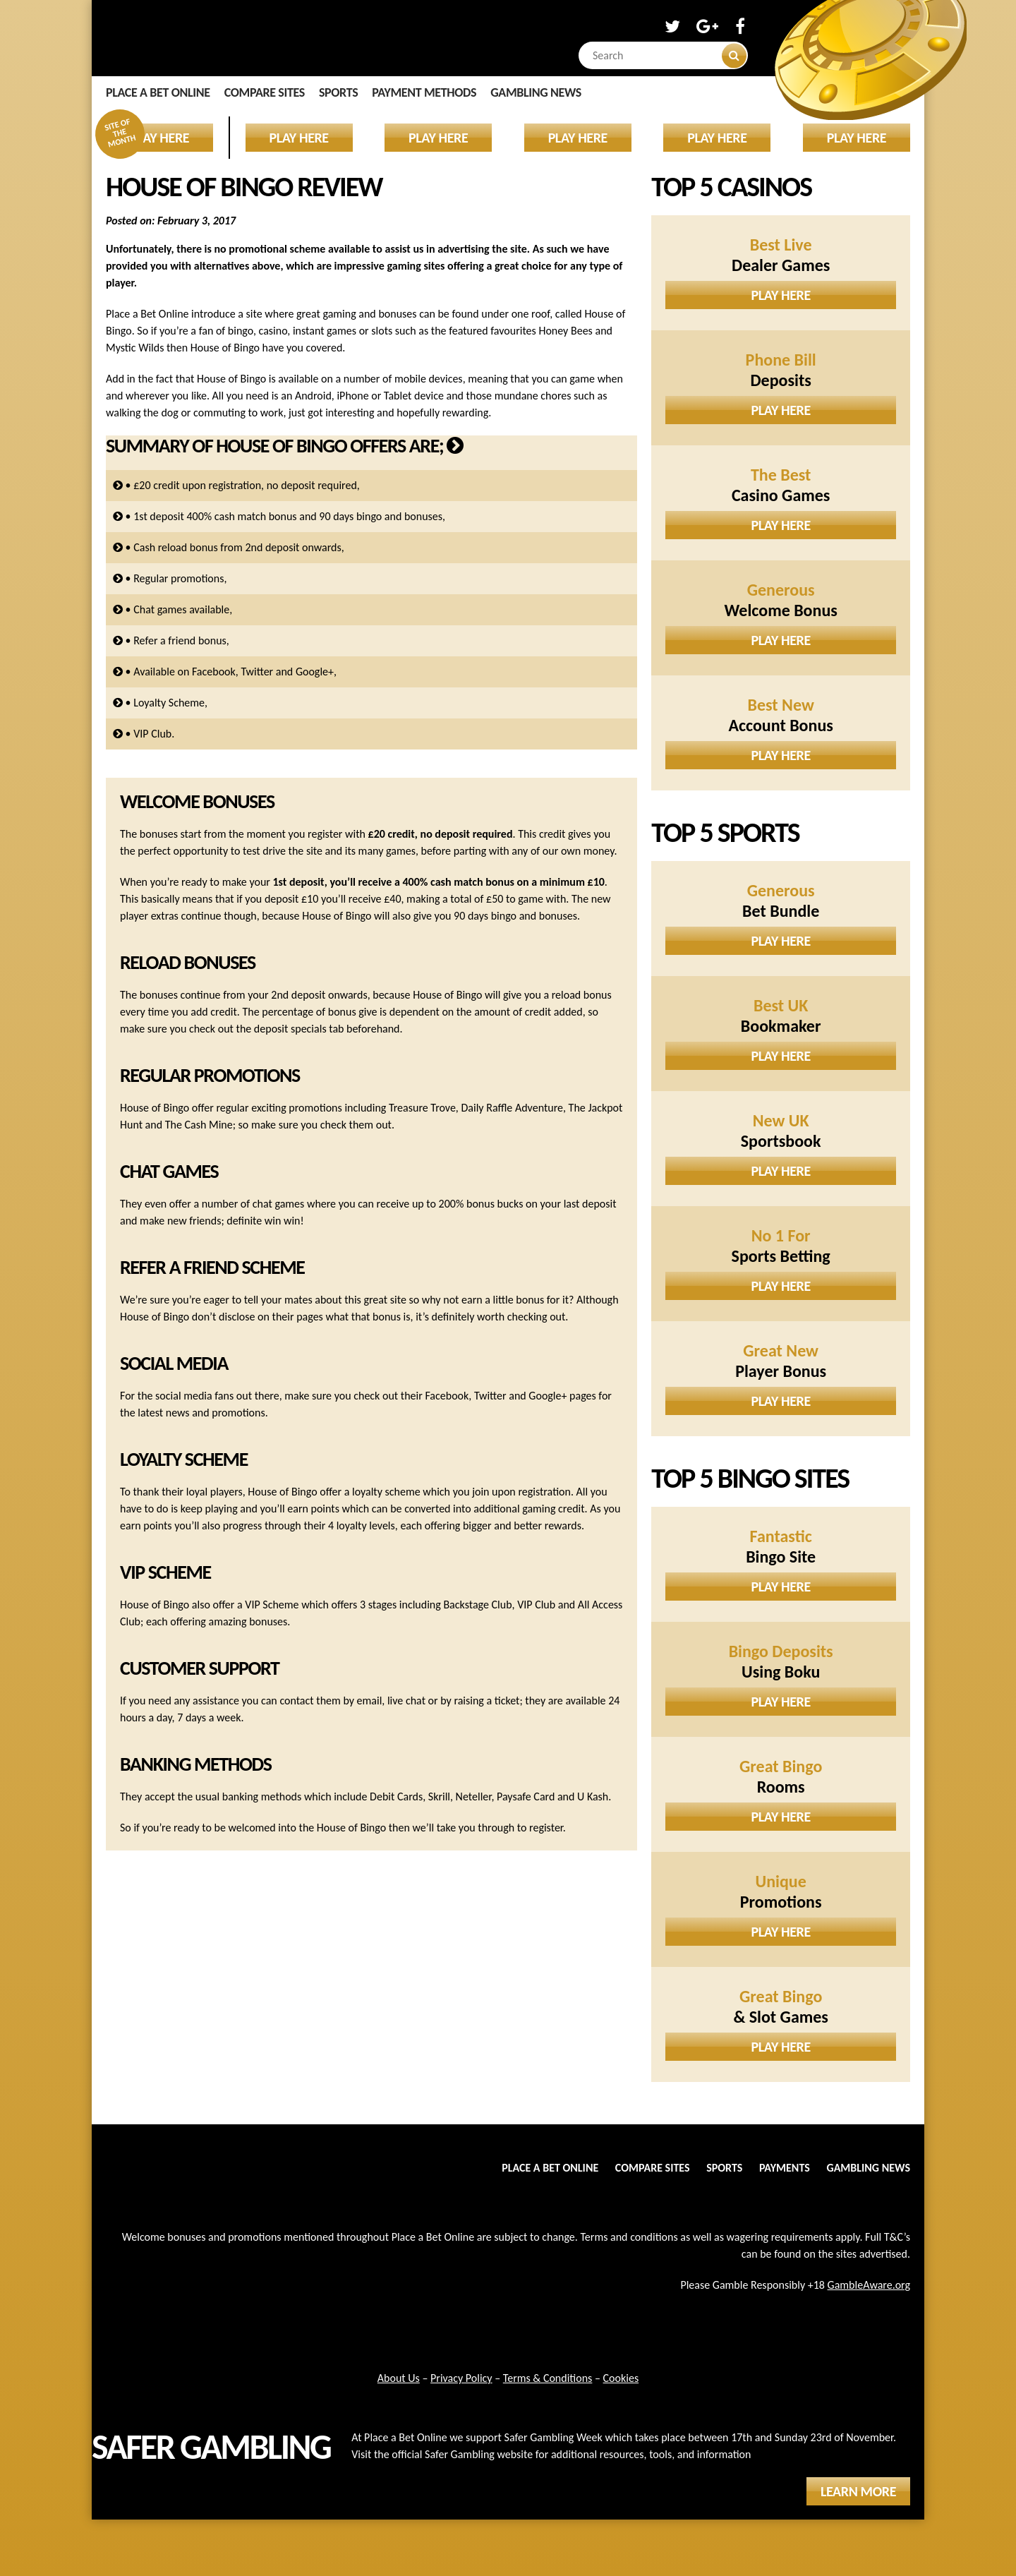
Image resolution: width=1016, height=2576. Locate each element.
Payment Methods (424, 92)
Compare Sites (264, 92)
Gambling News (535, 92)
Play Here (781, 295)
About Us (398, 2378)
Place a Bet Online (158, 92)
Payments (784, 2167)
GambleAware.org (869, 2285)
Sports (338, 92)
